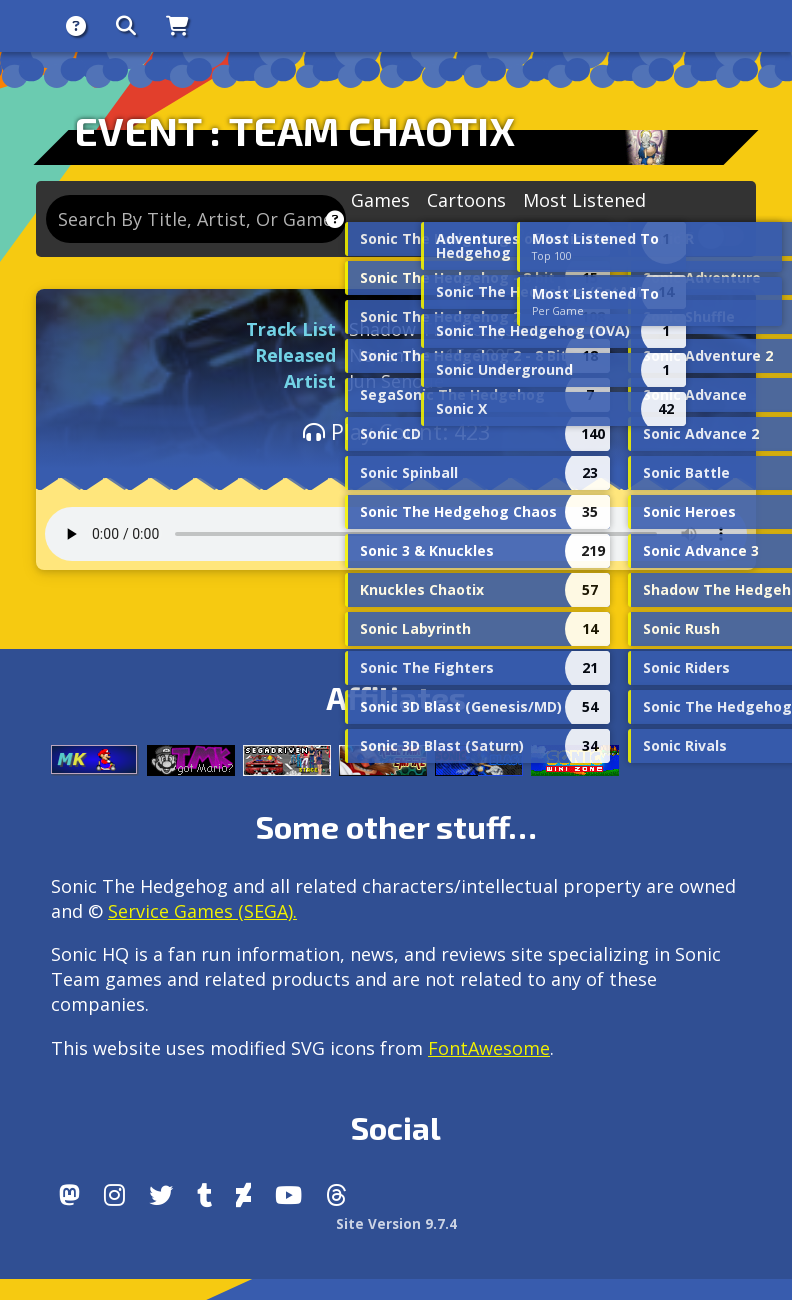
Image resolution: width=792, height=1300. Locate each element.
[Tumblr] (204, 1195)
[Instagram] (114, 1195)
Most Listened (584, 200)
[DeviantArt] (243, 1195)
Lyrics (670, 236)
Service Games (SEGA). (202, 911)
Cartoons (466, 200)
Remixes (549, 236)
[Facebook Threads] (336, 1195)
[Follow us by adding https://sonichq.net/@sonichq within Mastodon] (69, 1195)
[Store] (177, 26)
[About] (76, 26)
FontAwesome (489, 1048)
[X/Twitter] (161, 1195)
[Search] (126, 26)
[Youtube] (288, 1195)
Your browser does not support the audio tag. (396, 534)
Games (380, 200)
